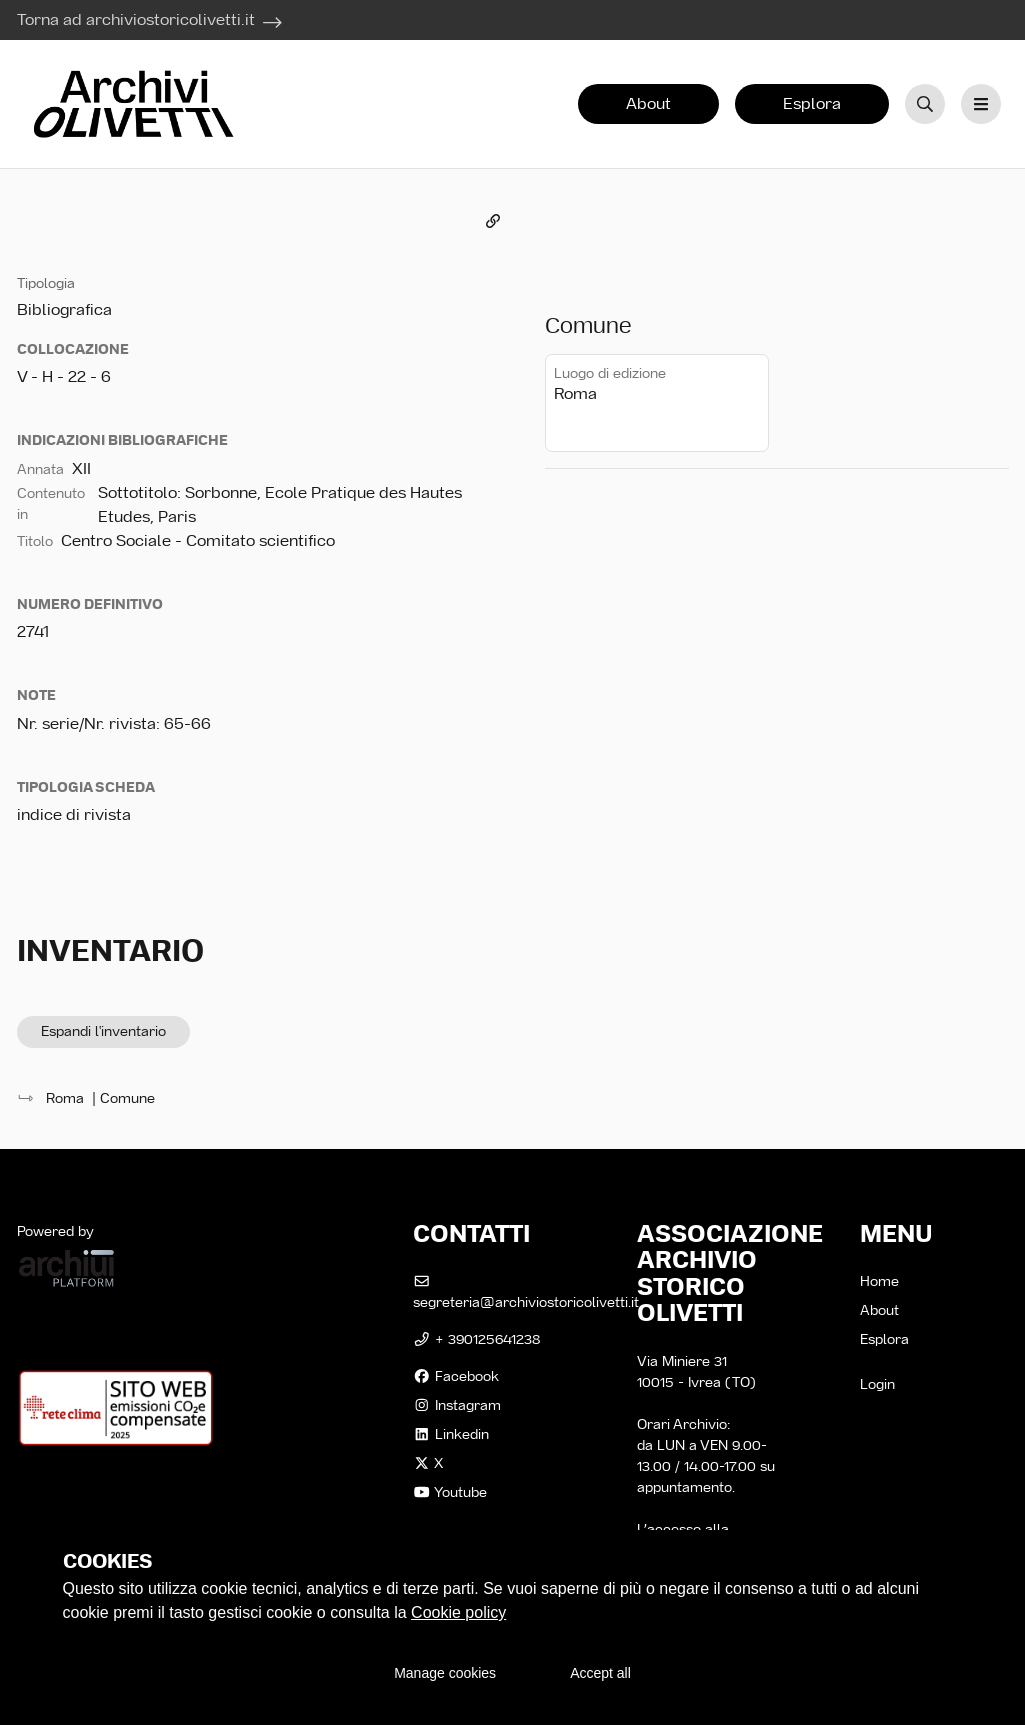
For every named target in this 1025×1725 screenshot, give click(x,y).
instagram (457, 1405)
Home (879, 1281)
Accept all (600, 1673)
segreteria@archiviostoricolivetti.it (526, 1293)
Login (877, 1384)
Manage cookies (445, 1673)
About (648, 103)
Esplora (812, 103)
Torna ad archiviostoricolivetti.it (136, 19)
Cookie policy (458, 1612)
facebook (456, 1376)
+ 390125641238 (476, 1339)
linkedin (451, 1434)
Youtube (450, 1492)
